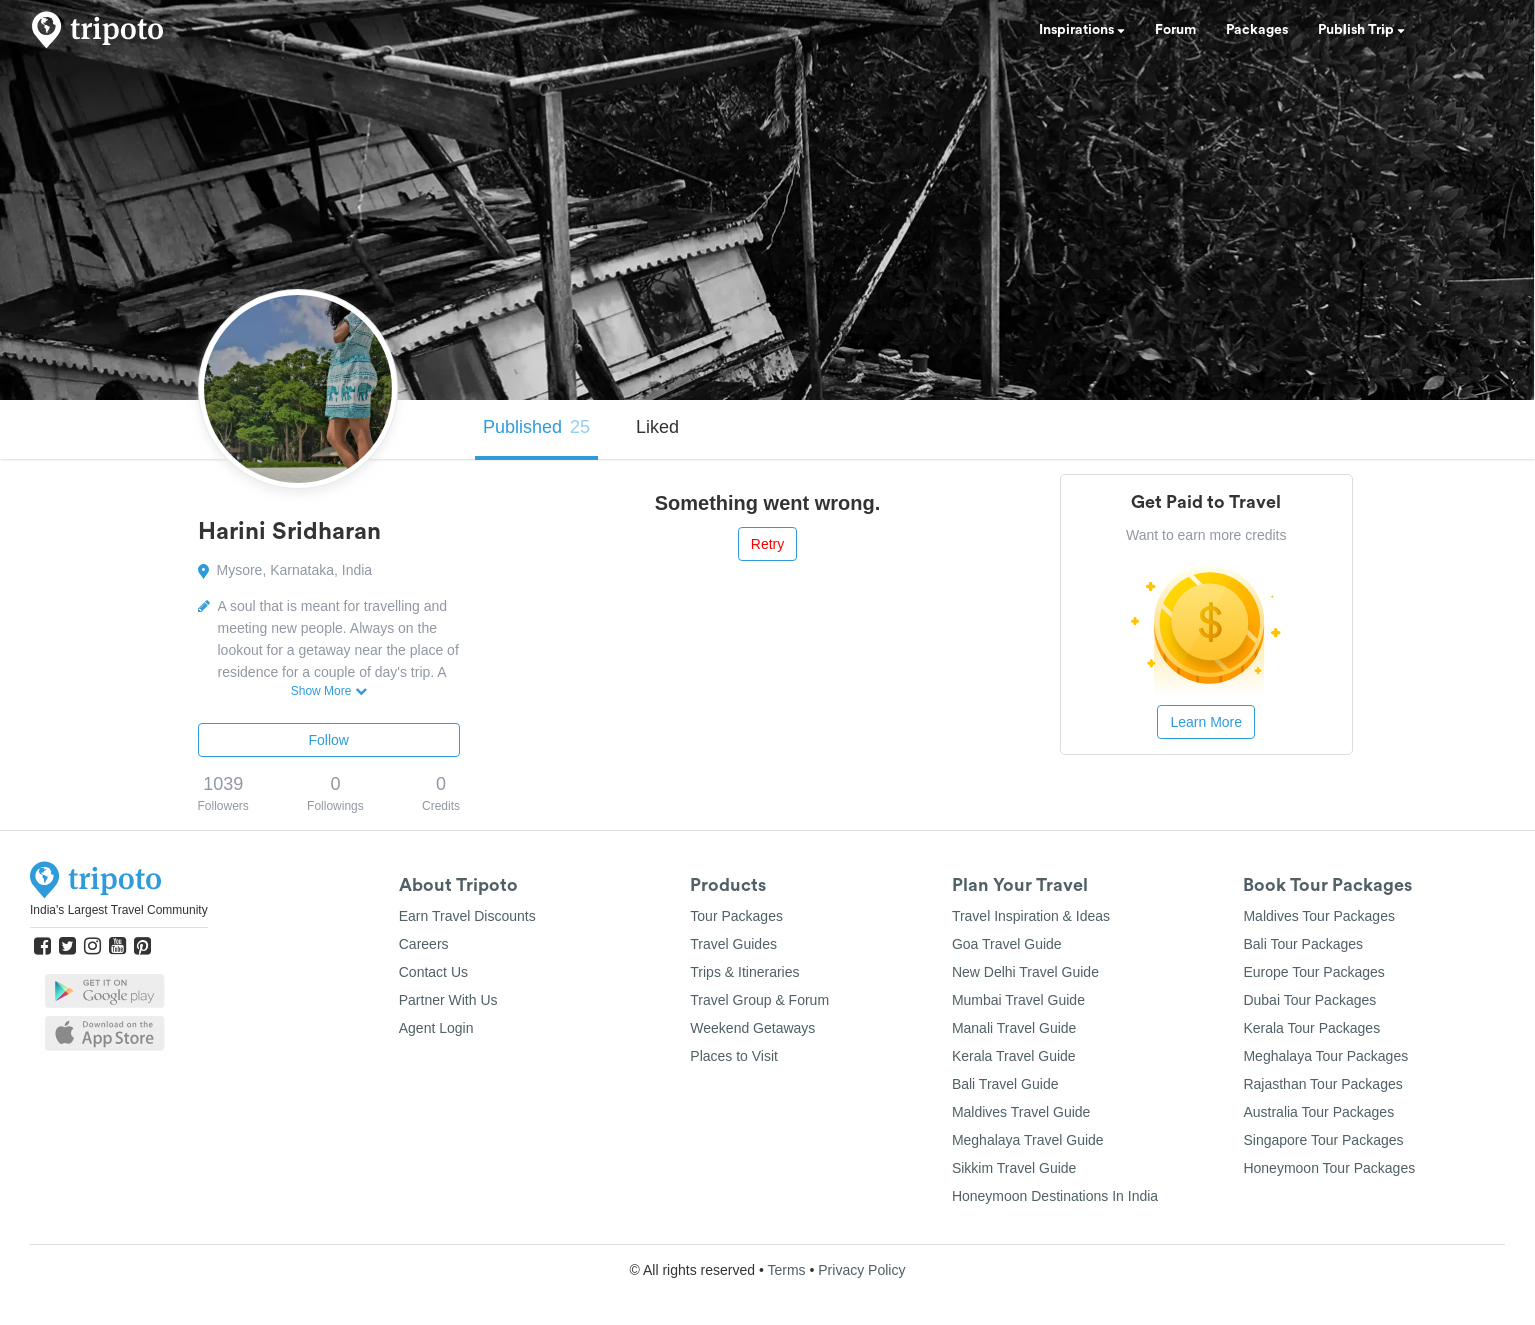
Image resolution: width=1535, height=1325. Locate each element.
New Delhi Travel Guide (1025, 972)
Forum (1175, 30)
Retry (767, 544)
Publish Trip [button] (1361, 30)
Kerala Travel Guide (1014, 1056)
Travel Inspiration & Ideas (1031, 916)
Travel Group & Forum (759, 1000)
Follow (329, 740)
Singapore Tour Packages (1323, 1140)
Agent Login (436, 1028)
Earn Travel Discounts (467, 916)
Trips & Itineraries (744, 972)
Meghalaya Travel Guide (1028, 1140)
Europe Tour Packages (1313, 972)
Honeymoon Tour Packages (1329, 1168)
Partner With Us (448, 1000)
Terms (786, 1270)
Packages (1257, 30)
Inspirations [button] (1082, 30)
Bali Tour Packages (1303, 944)
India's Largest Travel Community (119, 910)
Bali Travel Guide (1005, 1084)
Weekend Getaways (752, 1028)
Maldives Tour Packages (1318, 916)
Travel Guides (733, 944)
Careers (424, 944)
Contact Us (433, 972)
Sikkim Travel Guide (1014, 1168)
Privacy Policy (861, 1270)
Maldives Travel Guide (1021, 1112)
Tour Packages (736, 916)
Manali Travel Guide (1014, 1028)
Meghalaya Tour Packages (1325, 1056)
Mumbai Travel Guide (1018, 1000)
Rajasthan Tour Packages (1322, 1084)
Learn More (1206, 722)
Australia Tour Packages (1318, 1112)
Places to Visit (734, 1056)
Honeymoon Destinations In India (1055, 1196)
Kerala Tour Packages (1311, 1028)
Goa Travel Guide (1007, 944)
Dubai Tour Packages (1309, 1000)
